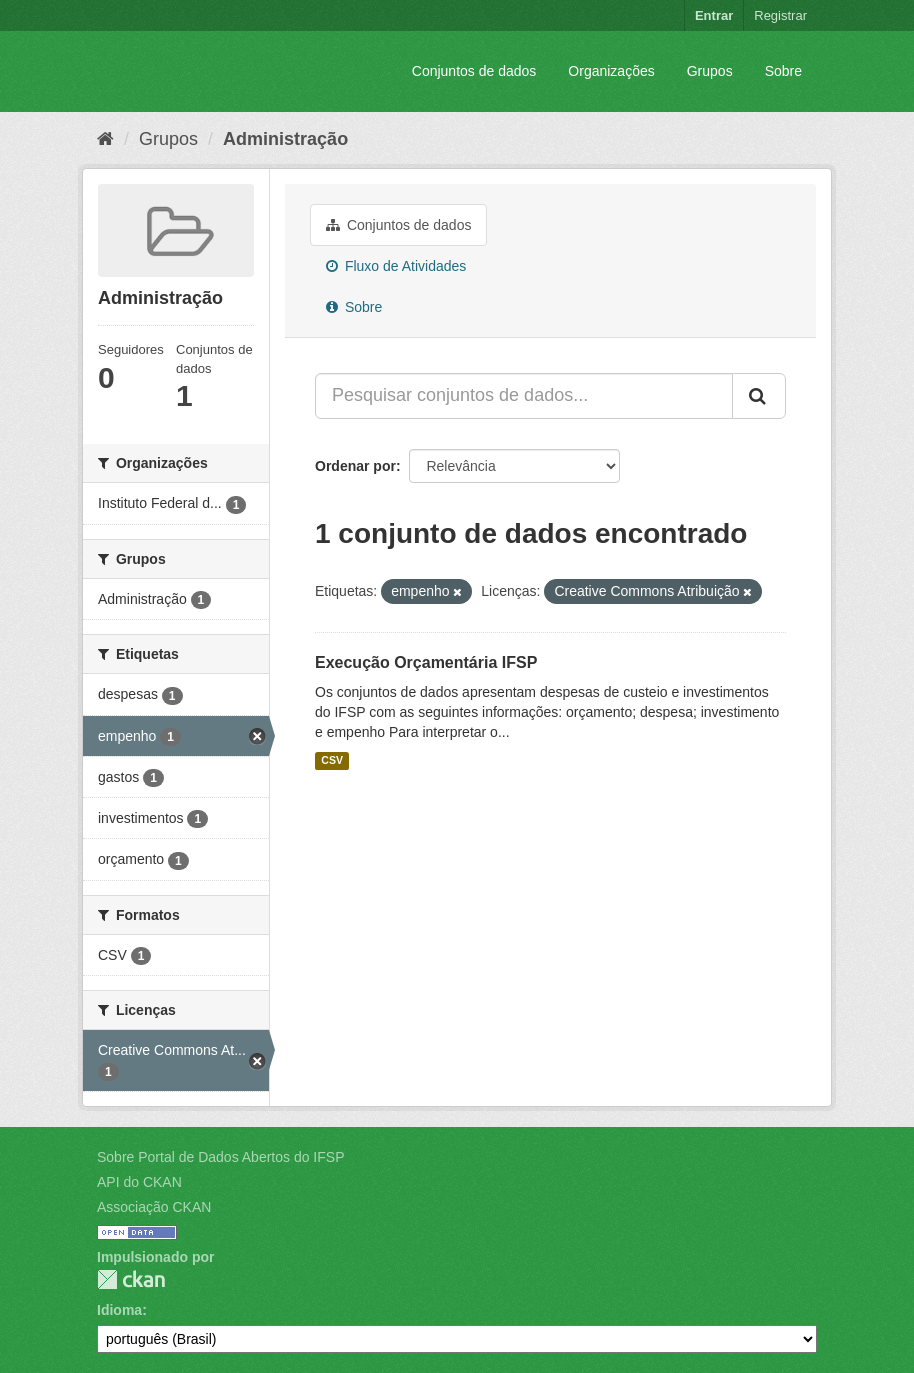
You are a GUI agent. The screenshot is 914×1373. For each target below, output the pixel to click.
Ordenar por (355, 466)
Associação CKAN (154, 1207)
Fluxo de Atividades (396, 266)
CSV (332, 761)
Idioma (119, 1310)
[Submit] (759, 396)
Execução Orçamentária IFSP (426, 662)
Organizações (611, 71)
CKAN (131, 1279)
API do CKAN (139, 1182)
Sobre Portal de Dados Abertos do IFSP (220, 1157)
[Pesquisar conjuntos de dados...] (524, 396)
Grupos (710, 71)
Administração (285, 139)
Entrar (714, 15)
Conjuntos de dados (474, 71)
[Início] (105, 139)
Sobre (783, 71)
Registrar (780, 15)
